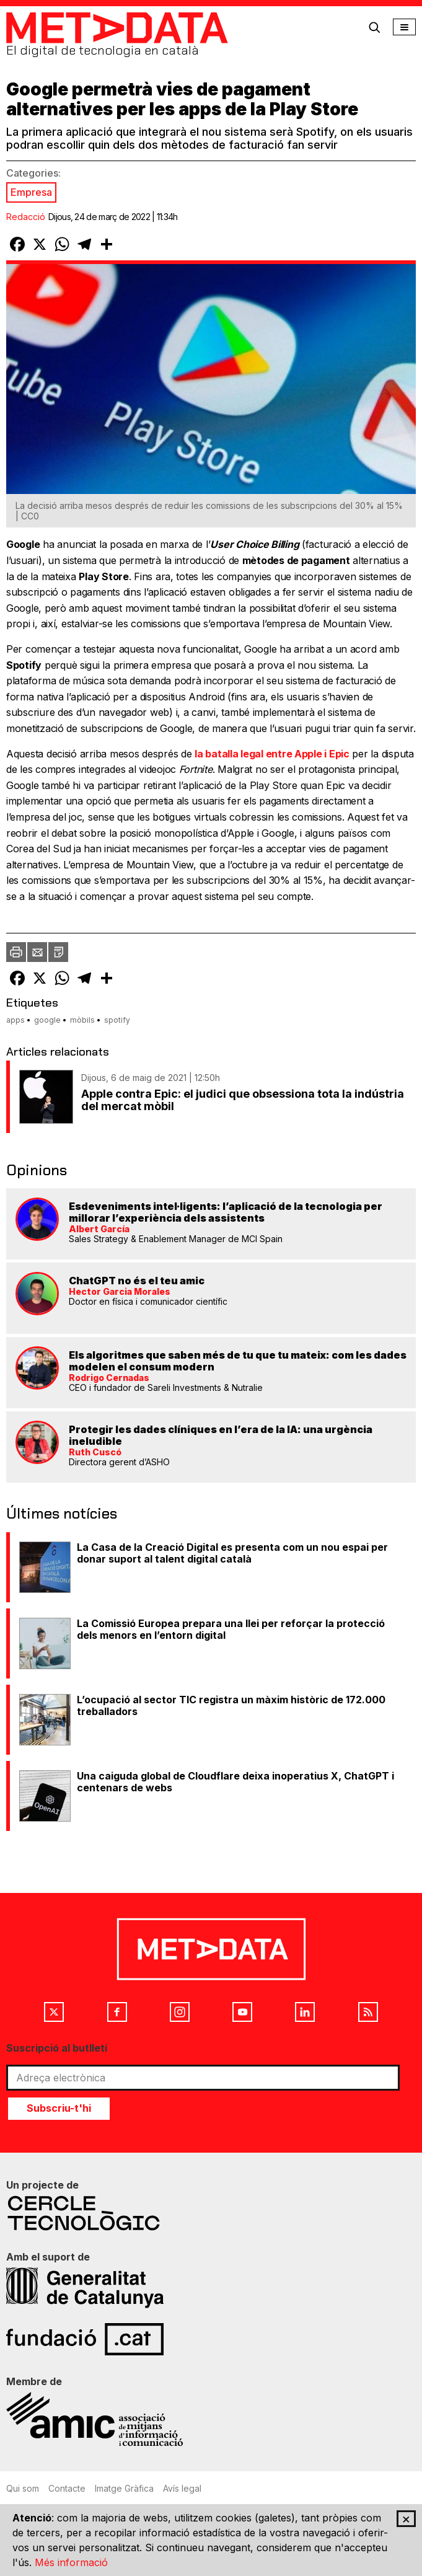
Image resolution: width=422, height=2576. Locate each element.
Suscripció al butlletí (56, 2048)
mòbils (82, 1020)
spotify (117, 1020)
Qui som (22, 2488)
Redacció (25, 216)
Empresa (31, 192)
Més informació (71, 2562)
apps (15, 1020)
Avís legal (182, 2488)
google (47, 1020)
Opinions (36, 1170)
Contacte (67, 2488)
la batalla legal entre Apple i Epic (272, 754)
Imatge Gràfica (124, 2488)
